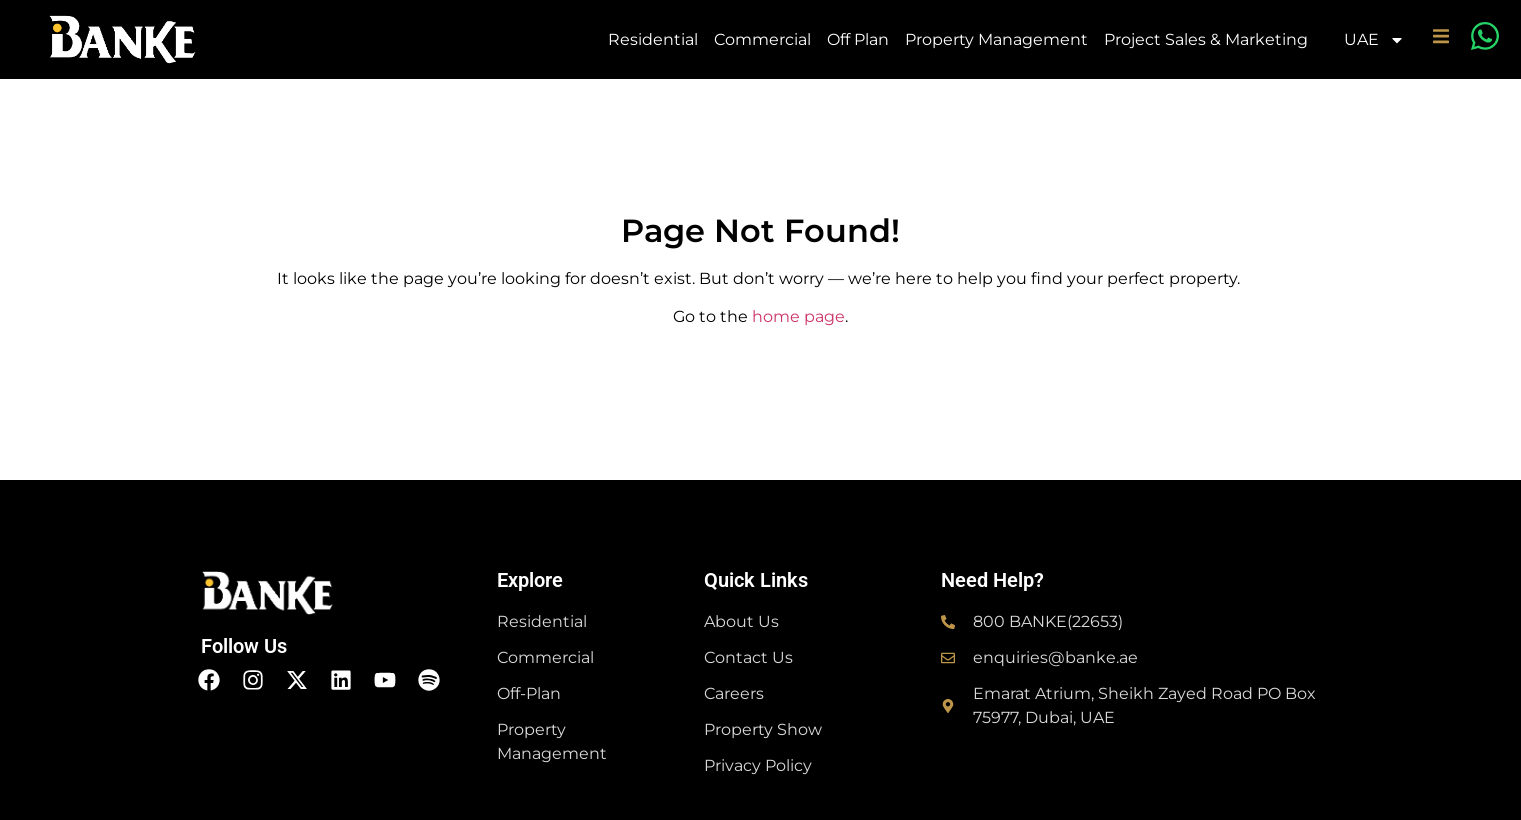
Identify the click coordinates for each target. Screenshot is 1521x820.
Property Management (996, 39)
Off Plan (858, 39)
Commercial (762, 39)
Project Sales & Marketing (1206, 39)
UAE (1374, 40)
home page (798, 316)
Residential (653, 39)
